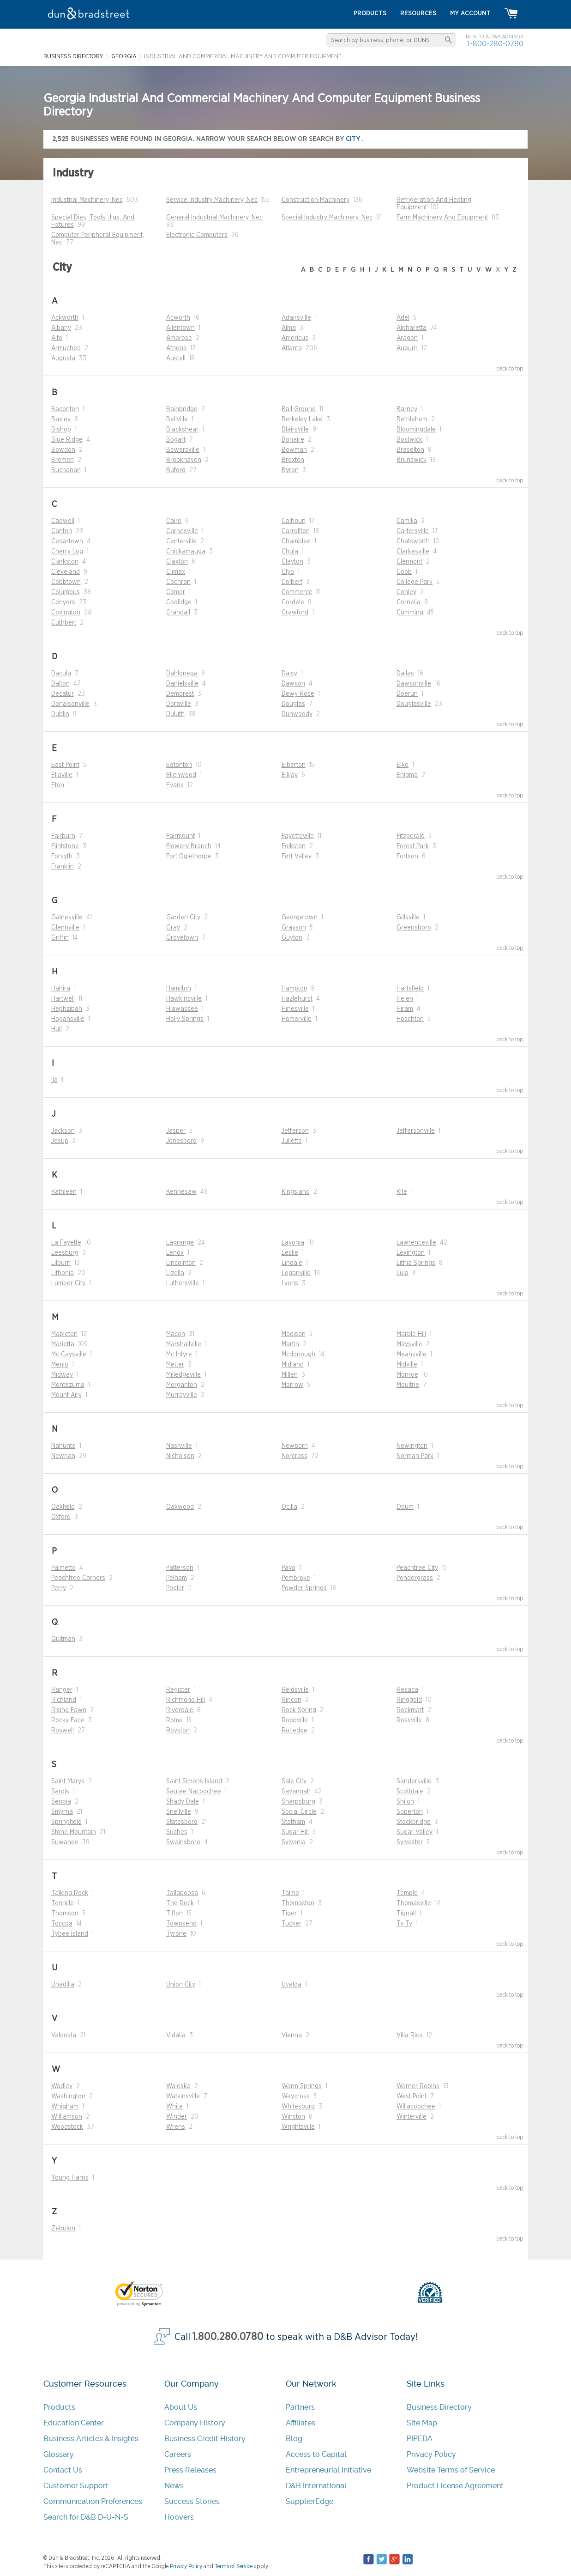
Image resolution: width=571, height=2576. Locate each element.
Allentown (180, 328)
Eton (57, 785)
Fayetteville (298, 836)
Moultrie (408, 1385)
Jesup (59, 1141)
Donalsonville (70, 704)
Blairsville (295, 429)
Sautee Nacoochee (193, 1791)
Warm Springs (302, 2086)
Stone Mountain (73, 1832)
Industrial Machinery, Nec (87, 200)
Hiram (405, 1009)
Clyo (288, 572)
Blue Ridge (67, 440)
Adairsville (296, 318)
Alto (56, 338)
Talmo (290, 1893)
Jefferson (295, 1131)
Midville (407, 1364)
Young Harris (70, 2178)
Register (178, 1690)
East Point (65, 765)
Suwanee (64, 1842)
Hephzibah (66, 1009)
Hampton (294, 988)
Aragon (407, 338)
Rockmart (410, 1710)
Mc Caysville (68, 1354)
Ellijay (290, 775)
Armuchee (66, 348)
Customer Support (75, 2485)
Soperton (410, 1812)
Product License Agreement (455, 2485)
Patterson (179, 1568)
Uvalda (291, 1984)
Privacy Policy (431, 2454)
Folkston (294, 846)
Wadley (61, 2086)
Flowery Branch (188, 846)
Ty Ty (404, 1923)
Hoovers (179, 2517)
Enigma (407, 775)
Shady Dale (182, 1801)
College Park (415, 582)
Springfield (66, 1822)
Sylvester (410, 1842)
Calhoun (294, 521)
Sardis (60, 1791)
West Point (412, 2096)
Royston (178, 1730)
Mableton (64, 1334)
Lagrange (180, 1242)
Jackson (63, 1131)
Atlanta (292, 348)
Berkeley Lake (302, 419)
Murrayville (181, 1395)
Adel (403, 318)
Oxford (61, 1517)
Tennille (62, 1903)
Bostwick (409, 440)
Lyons (290, 1283)
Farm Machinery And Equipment (442, 217)
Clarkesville (413, 551)
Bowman (294, 450)
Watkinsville (183, 2096)
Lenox (175, 1253)
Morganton (181, 1385)
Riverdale (179, 1710)
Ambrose (179, 338)
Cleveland (65, 572)
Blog (294, 2438)
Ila (54, 1080)
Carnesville (182, 531)
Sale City (294, 1781)
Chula (290, 551)
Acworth (178, 318)
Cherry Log (67, 551)
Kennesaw (181, 1192)
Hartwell (63, 999)
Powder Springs (304, 1588)
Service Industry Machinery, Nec (212, 200)
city (354, 138)
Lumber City (68, 1283)
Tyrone (176, 1934)
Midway (62, 1375)
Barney (407, 409)
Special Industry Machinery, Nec (327, 217)
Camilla (407, 521)
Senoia (61, 1801)
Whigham (64, 2106)
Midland (293, 1364)
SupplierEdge (309, 2501)
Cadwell (62, 521)
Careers (177, 2454)
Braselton (410, 450)
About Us (180, 2407)
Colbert (292, 582)
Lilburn (61, 1263)
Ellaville (61, 775)
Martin (290, 1344)
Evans (175, 785)
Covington (65, 612)
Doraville (178, 704)
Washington (68, 2096)
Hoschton (410, 1019)
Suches (176, 1832)
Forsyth (61, 856)
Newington (412, 1446)
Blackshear (182, 429)
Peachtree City (417, 1568)
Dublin (60, 714)
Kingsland (296, 1192)
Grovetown (182, 938)
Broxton (293, 460)
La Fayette (66, 1242)
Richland (63, 1700)
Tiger (289, 1913)
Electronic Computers (197, 235)
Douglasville (414, 704)
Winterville (412, 2117)
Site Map (422, 2422)
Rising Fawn (68, 1710)
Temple (407, 1893)
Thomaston (298, 1903)
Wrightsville (298, 2127)
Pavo (288, 1568)
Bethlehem (412, 419)
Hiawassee (182, 1009)
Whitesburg (298, 2106)
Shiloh (405, 1801)
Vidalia (176, 2035)
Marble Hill (411, 1334)
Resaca (407, 1690)
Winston (293, 2117)
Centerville (181, 541)
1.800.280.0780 (228, 2337)
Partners (300, 2407)
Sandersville (414, 1781)
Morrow (292, 1385)
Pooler (175, 1588)
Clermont (409, 562)
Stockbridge (414, 1822)
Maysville (409, 1344)
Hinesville (295, 1009)
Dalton (60, 683)
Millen (290, 1375)
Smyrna (62, 1812)
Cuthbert (63, 623)
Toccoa (61, 1923)
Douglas (293, 704)
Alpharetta (412, 328)
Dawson (293, 683)
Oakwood (180, 1507)
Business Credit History (205, 2438)
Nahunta (63, 1446)
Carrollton (296, 531)
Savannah (296, 1791)
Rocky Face (67, 1720)
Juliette (292, 1141)
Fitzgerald (411, 836)
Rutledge (294, 1730)
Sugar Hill (295, 1832)
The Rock (180, 1903)
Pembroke (296, 1578)
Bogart (176, 440)
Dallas (405, 673)
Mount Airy (66, 1395)
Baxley (61, 419)
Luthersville (182, 1283)
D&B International (316, 2485)
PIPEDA (420, 2438)
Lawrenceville (416, 1242)
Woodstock (67, 2127)
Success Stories (192, 2501)
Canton (61, 531)
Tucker (291, 1923)
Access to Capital (316, 2454)
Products (59, 2407)
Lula (403, 1273)
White (174, 2106)
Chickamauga (185, 551)
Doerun (407, 694)
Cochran (178, 582)
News (174, 2485)
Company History (194, 2422)
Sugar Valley (415, 1832)
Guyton (292, 938)
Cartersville (413, 531)
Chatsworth (413, 541)
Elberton (294, 765)
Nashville (179, 1446)
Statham (293, 1822)
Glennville (65, 927)
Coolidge (179, 602)
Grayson (294, 927)
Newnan (63, 1456)
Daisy (289, 673)
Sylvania (294, 1842)
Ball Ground (299, 409)
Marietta (62, 1344)
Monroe (407, 1375)
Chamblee (296, 541)
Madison (294, 1334)
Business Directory (439, 2407)
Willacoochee (416, 2106)
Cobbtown (66, 582)
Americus (295, 338)
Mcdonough (298, 1354)
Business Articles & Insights (90, 2438)
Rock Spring (299, 1710)
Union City (180, 1984)
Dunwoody (297, 714)
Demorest (180, 694)
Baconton (65, 409)
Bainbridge (182, 409)
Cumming (410, 612)
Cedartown (67, 541)
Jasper (176, 1131)
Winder (176, 2117)
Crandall (178, 612)
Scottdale (410, 1791)
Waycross (296, 2096)
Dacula (61, 673)
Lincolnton (181, 1263)
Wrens (175, 2127)
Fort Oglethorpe (188, 856)
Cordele (293, 602)
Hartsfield (410, 988)
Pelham (176, 1578)
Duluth (175, 714)
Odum (405, 1507)
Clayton (292, 562)
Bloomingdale (416, 429)
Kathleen (64, 1192)
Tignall (406, 1913)
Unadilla (62, 1984)
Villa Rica (410, 2035)
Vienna (292, 2035)
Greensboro (414, 927)
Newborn (295, 1446)
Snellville (178, 1812)
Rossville (409, 1720)
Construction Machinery (315, 200)
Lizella (175, 1273)
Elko (403, 765)
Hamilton (178, 988)
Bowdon (63, 450)
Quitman (63, 1639)
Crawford (295, 612)
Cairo (173, 521)
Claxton (177, 562)
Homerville (297, 1019)
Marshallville (183, 1344)
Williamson (66, 2117)
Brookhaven (183, 460)
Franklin (62, 866)
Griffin (60, 938)
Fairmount (180, 836)
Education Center (73, 2422)
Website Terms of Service (451, 2470)
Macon (175, 1334)
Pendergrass (415, 1578)
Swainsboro (183, 1842)
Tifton (174, 1913)
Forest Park (413, 846)
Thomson (64, 1913)
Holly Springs (185, 1019)
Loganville (296, 1273)
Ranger (61, 1690)
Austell (176, 358)
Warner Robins (418, 2086)
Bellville (177, 419)
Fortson (407, 856)
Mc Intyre (179, 1354)
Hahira (60, 988)
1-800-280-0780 (495, 44)
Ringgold (409, 1700)
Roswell (62, 1730)
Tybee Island (69, 1934)
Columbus (65, 592)
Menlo (59, 1364)
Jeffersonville (416, 1131)
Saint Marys (67, 1781)
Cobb (404, 572)
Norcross (294, 1456)
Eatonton (179, 765)
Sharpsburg (298, 1801)
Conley (406, 592)
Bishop (61, 429)
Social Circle (299, 1812)
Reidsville (295, 1690)
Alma (289, 328)
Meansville (412, 1354)
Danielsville (182, 683)
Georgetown (300, 917)
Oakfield (63, 1507)
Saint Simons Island (194, 1781)
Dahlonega (182, 673)
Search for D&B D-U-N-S (85, 2517)
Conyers (63, 602)
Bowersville (182, 450)
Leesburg (64, 1253)
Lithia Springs (416, 1263)
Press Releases (190, 2470)
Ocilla (289, 1507)
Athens (176, 348)
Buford (176, 470)
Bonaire (293, 440)
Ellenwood (181, 775)
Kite (402, 1192)
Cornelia (409, 602)
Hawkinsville (184, 999)
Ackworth (64, 318)
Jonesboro (181, 1141)
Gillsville (408, 917)
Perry (58, 1588)
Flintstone (65, 846)
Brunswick (412, 460)
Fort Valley (297, 856)
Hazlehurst (297, 999)
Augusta (63, 358)
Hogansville (67, 1019)
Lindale (292, 1263)
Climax (175, 572)
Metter (175, 1364)
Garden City (183, 917)
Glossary (58, 2454)
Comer (175, 592)
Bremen (62, 460)
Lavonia (293, 1242)
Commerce (297, 592)
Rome (174, 1720)
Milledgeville (183, 1375)
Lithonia (62, 1273)
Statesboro (182, 1822)
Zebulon (63, 2228)
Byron (290, 470)
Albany (61, 328)
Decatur (62, 694)
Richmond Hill (185, 1700)
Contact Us (62, 2470)
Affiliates (300, 2422)
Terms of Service (233, 2566)
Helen (405, 999)
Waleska (178, 2086)
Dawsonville (414, 683)
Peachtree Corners (78, 1578)
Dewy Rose (298, 694)
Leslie (290, 1253)
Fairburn (63, 836)
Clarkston (64, 562)
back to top (509, 368)
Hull (56, 1029)
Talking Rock (69, 1893)
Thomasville (414, 1903)
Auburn (407, 348)
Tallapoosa (182, 1893)
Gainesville (67, 917)
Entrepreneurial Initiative (328, 2470)
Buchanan (66, 470)
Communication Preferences (92, 2501)
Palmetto (63, 1568)
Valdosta (63, 2035)
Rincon (291, 1700)
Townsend (181, 1923)
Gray (173, 927)
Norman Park (415, 1456)
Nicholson (180, 1456)
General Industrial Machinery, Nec (214, 217)
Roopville (295, 1720)
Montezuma (67, 1385)
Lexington (411, 1253)
